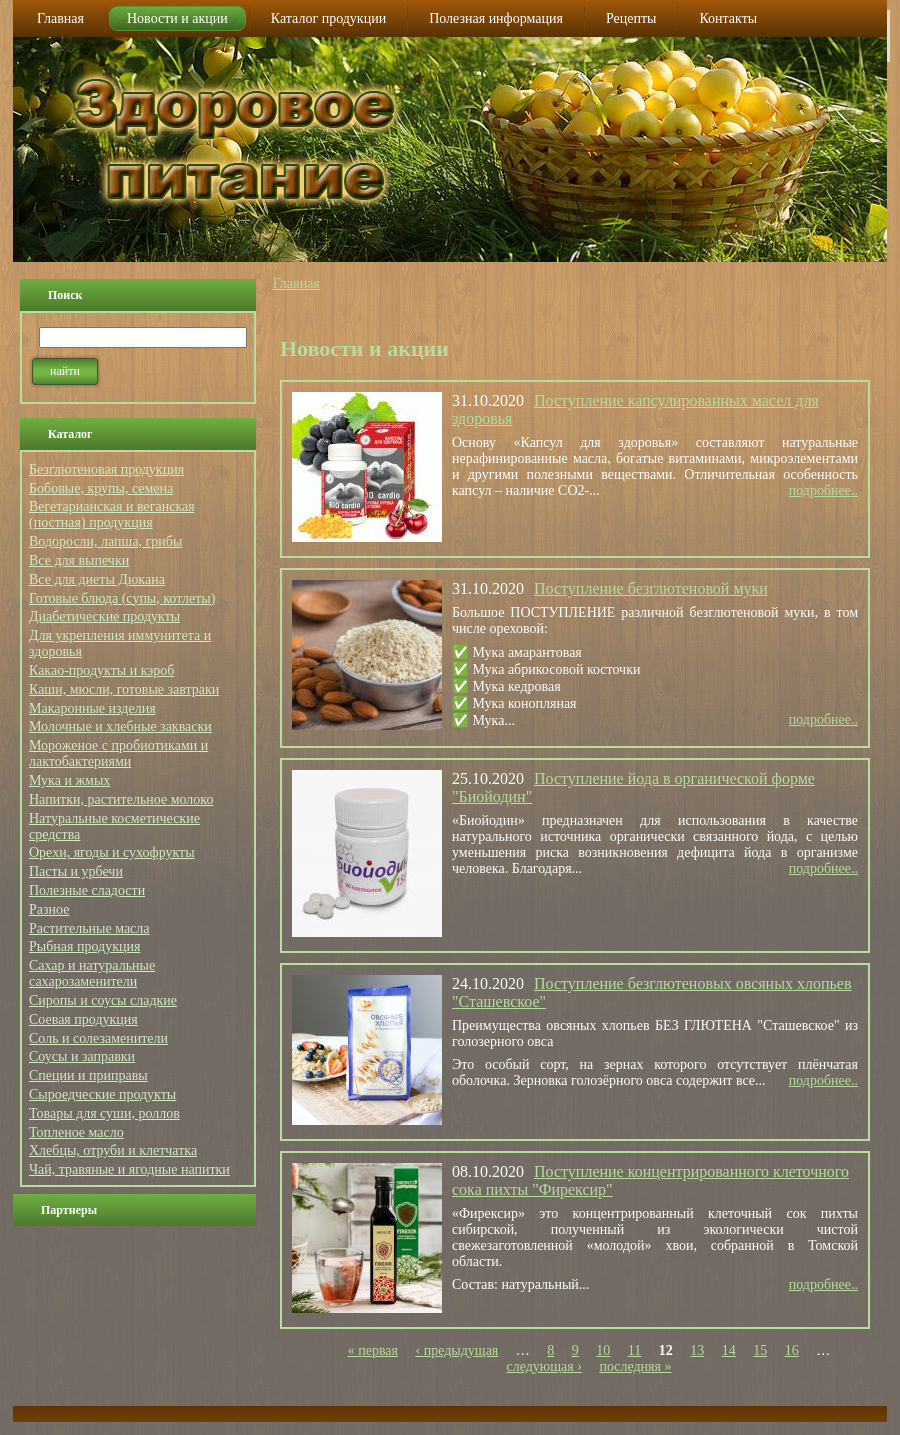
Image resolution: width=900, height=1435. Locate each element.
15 (760, 1350)
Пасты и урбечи (76, 871)
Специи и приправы (88, 1075)
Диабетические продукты (104, 616)
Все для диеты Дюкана (97, 579)
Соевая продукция (83, 1019)
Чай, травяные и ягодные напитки (129, 1169)
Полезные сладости (87, 890)
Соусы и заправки (82, 1056)
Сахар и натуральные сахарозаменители (92, 973)
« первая (373, 1350)
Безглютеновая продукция (106, 469)
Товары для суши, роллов (104, 1113)
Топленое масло (76, 1132)
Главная (296, 283)
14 (729, 1350)
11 (634, 1350)
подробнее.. (823, 490)
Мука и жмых (69, 780)
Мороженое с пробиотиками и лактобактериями (118, 753)
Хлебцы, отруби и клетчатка (113, 1150)
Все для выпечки (79, 560)
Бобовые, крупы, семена (101, 488)
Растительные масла (89, 928)
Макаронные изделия (92, 708)
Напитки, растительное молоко (121, 799)
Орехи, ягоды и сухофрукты (112, 852)
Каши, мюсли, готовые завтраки (124, 689)
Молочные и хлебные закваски (120, 726)
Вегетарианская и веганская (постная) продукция (112, 514)
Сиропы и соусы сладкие (103, 1000)
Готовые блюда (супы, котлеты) (122, 598)
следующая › (544, 1366)
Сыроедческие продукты (102, 1094)
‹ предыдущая (457, 1350)
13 (697, 1350)
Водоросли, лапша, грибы (105, 541)
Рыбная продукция (84, 946)
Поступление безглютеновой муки (651, 588)
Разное (49, 909)
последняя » (635, 1366)
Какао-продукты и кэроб (101, 670)
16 (792, 1350)
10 (603, 1350)
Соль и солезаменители (98, 1038)
